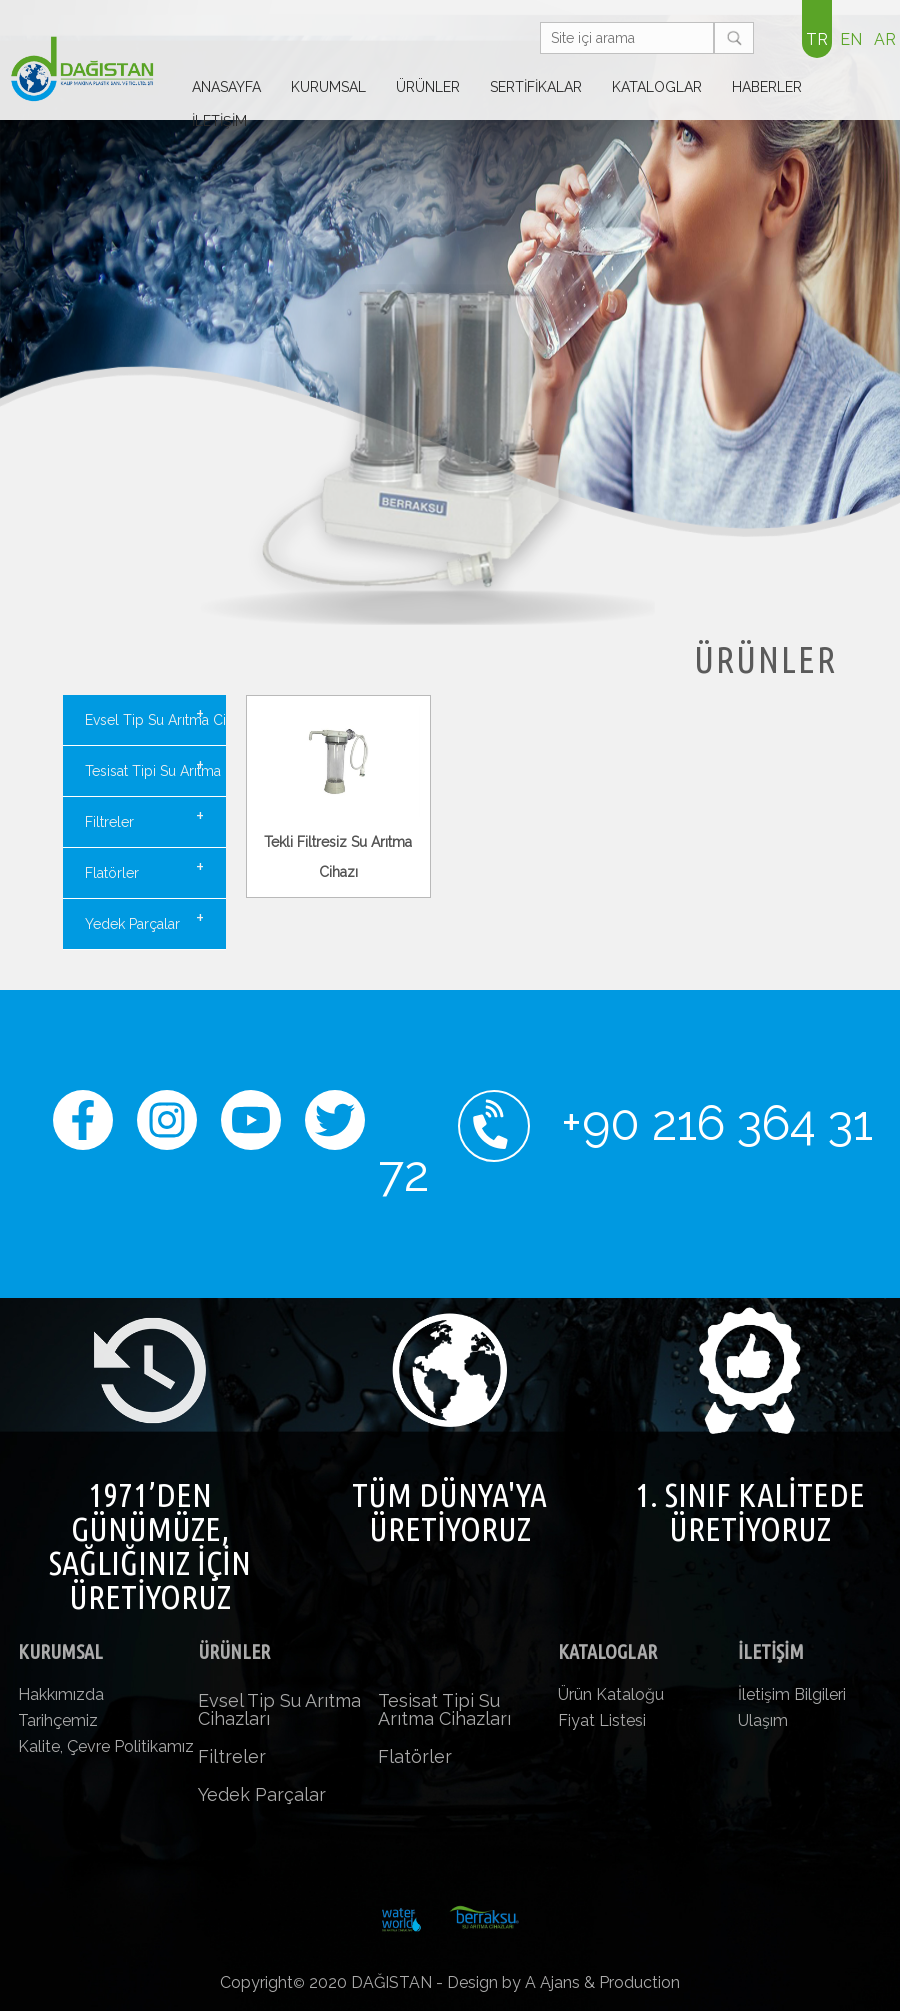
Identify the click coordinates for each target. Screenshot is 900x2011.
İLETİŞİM (219, 121)
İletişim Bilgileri (792, 1694)
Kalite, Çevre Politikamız (106, 1746)
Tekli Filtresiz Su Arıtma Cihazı (339, 842)
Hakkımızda (61, 1694)
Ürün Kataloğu (611, 1694)
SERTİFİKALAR (536, 87)
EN (851, 39)
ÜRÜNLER (428, 87)
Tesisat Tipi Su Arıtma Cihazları (155, 766)
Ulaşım (763, 1720)
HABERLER (767, 87)
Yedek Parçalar (144, 919)
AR (885, 39)
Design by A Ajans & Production (563, 1982)
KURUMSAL (328, 87)
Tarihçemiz (58, 1720)
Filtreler (144, 817)
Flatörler (144, 868)
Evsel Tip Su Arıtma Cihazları (155, 715)
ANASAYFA (226, 87)
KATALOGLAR (657, 87)
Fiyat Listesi (602, 1720)
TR (817, 39)
